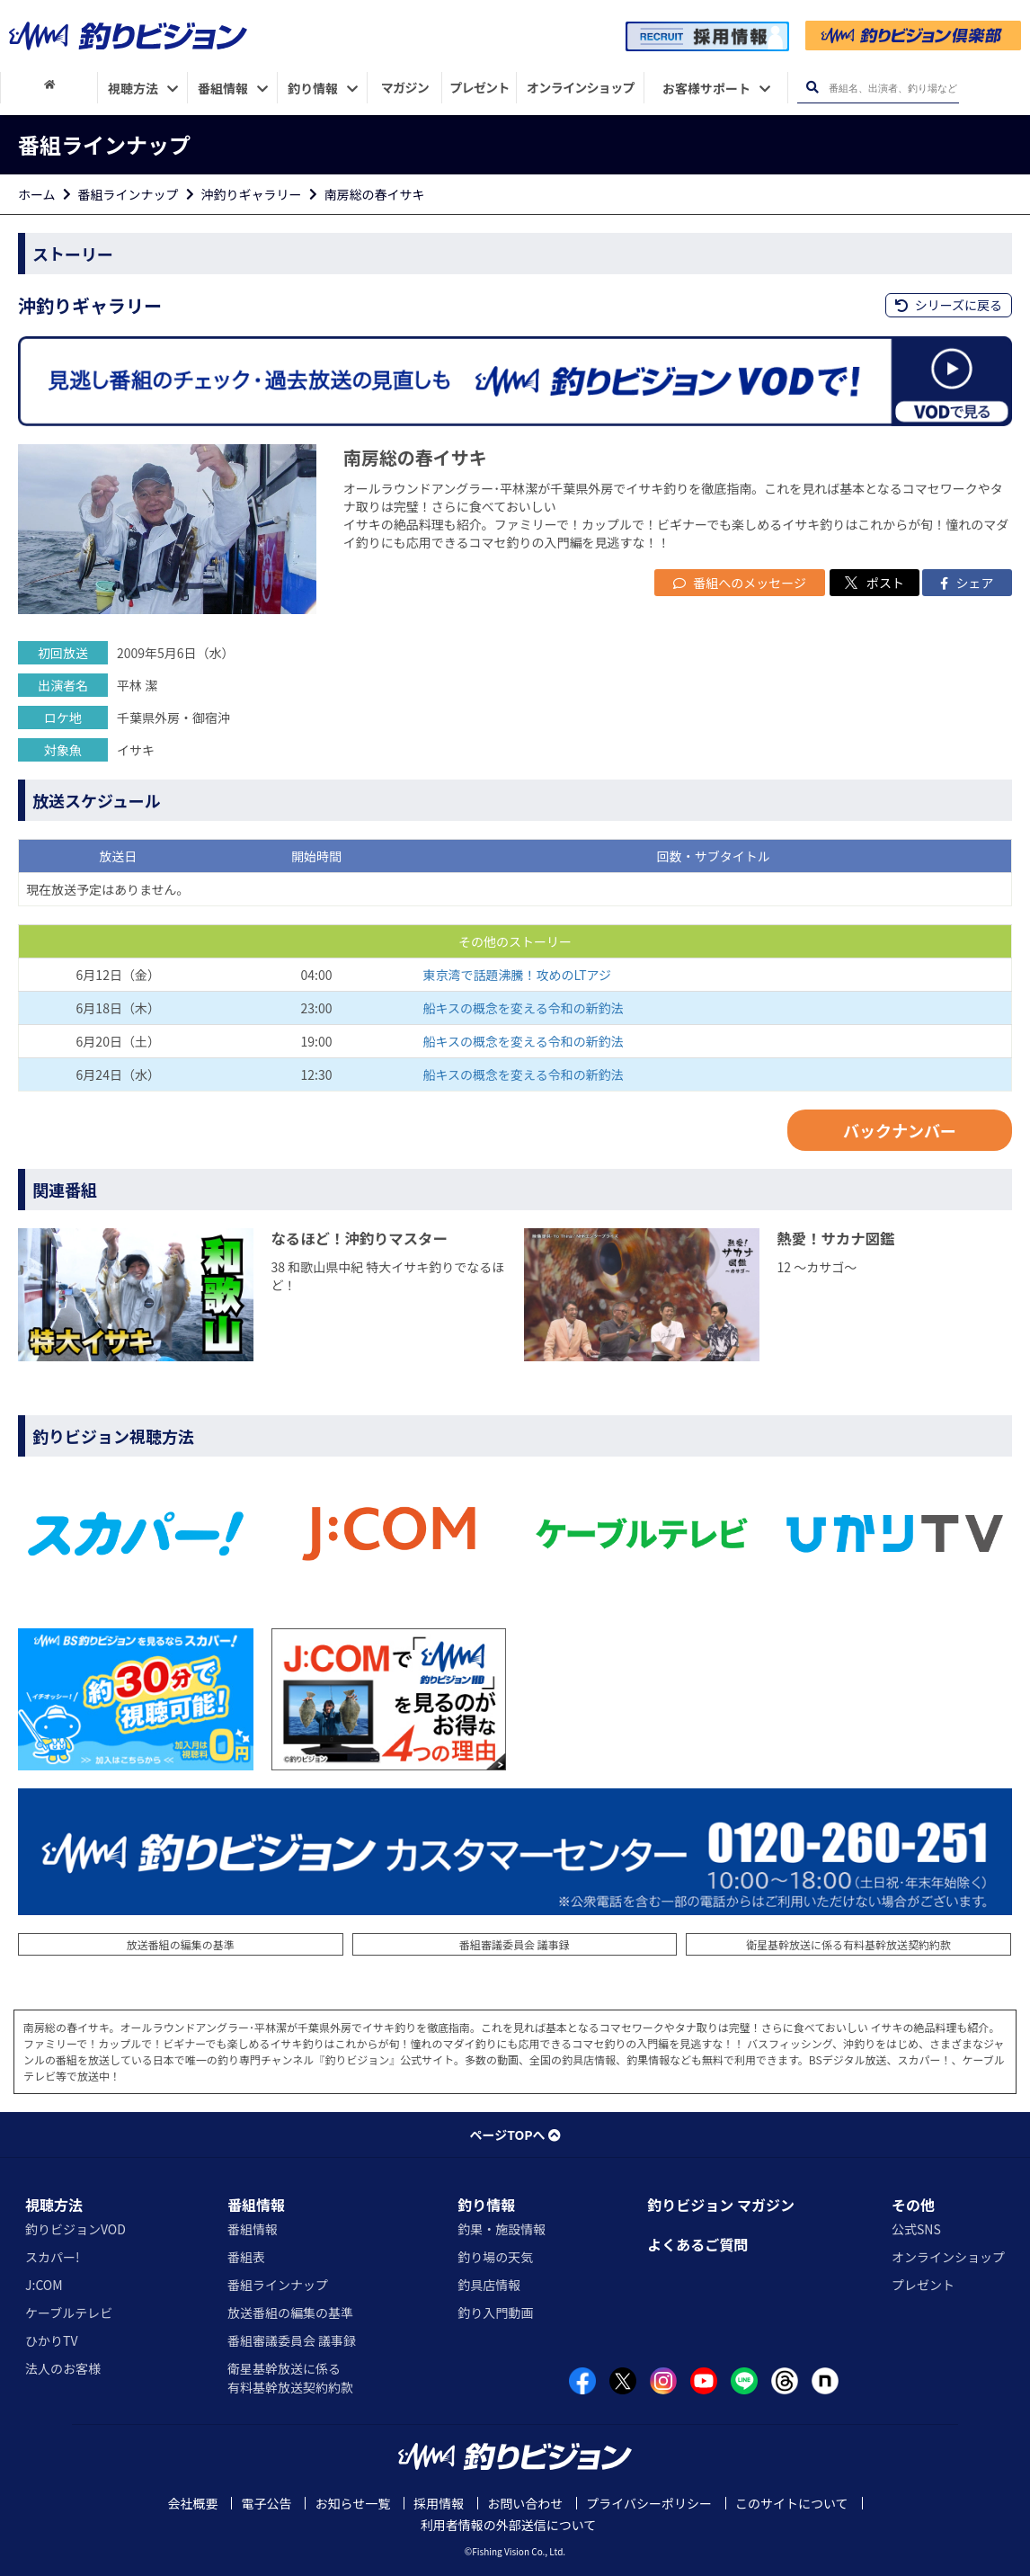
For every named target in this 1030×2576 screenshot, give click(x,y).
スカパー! (52, 2257)
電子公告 (266, 2503)
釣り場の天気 (495, 2257)
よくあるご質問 (697, 2244)
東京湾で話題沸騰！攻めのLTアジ (517, 975)
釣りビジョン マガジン (721, 2204)
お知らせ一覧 (352, 2503)
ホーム (37, 194)
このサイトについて (791, 2503)
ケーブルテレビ (68, 2313)
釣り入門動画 (495, 2313)
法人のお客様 (63, 2368)
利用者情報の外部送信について (509, 2525)
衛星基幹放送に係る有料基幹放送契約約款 (848, 1944)
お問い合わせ (525, 2503)
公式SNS (916, 2229)
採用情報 (438, 2503)
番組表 (246, 2257)
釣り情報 (486, 2204)
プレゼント (923, 2285)
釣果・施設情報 (501, 2229)
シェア (966, 583)
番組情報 (256, 2204)
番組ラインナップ (128, 194)
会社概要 (192, 2503)
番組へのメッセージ (739, 583)
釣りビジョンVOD (75, 2229)
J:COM (44, 2285)
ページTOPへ (514, 2135)
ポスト (874, 583)
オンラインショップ (948, 2257)
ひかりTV (51, 2340)
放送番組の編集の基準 (181, 1944)
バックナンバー (899, 1130)
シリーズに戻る (948, 305)
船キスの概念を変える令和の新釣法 (523, 1008)
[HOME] (49, 84)
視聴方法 (54, 2204)
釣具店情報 (488, 2285)
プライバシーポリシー (649, 2503)
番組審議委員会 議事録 (514, 1944)
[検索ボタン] (812, 87)
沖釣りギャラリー (251, 194)
